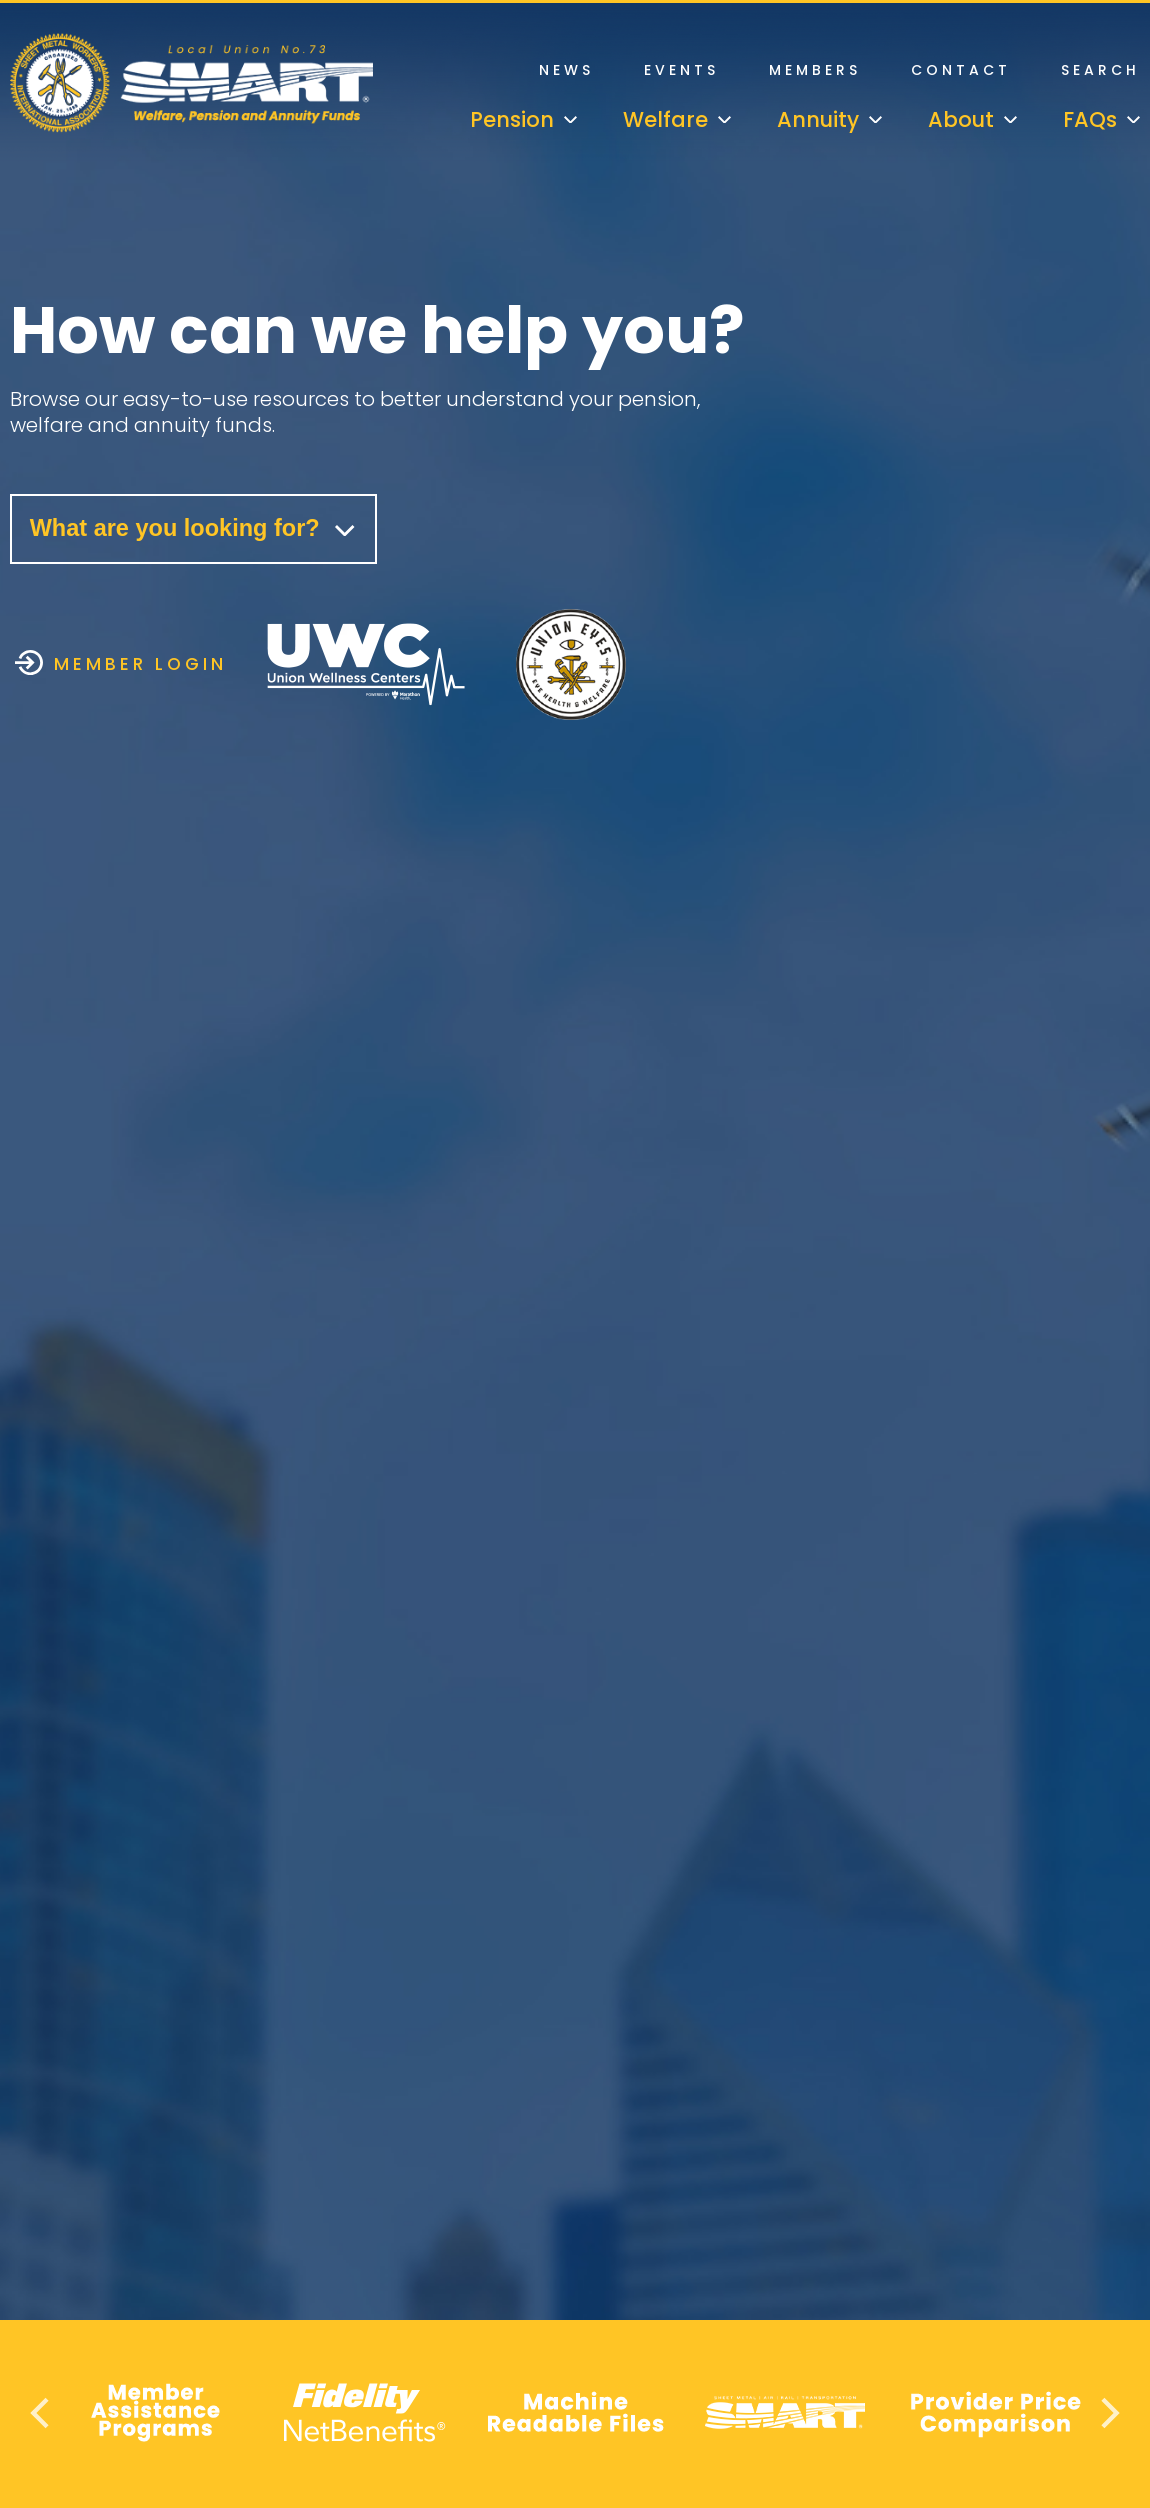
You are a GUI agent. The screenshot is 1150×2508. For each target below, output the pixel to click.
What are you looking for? (197, 529)
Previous (42, 2412)
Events (681, 70)
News (566, 70)
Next (1107, 2412)
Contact (961, 70)
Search (1100, 70)
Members (815, 70)
